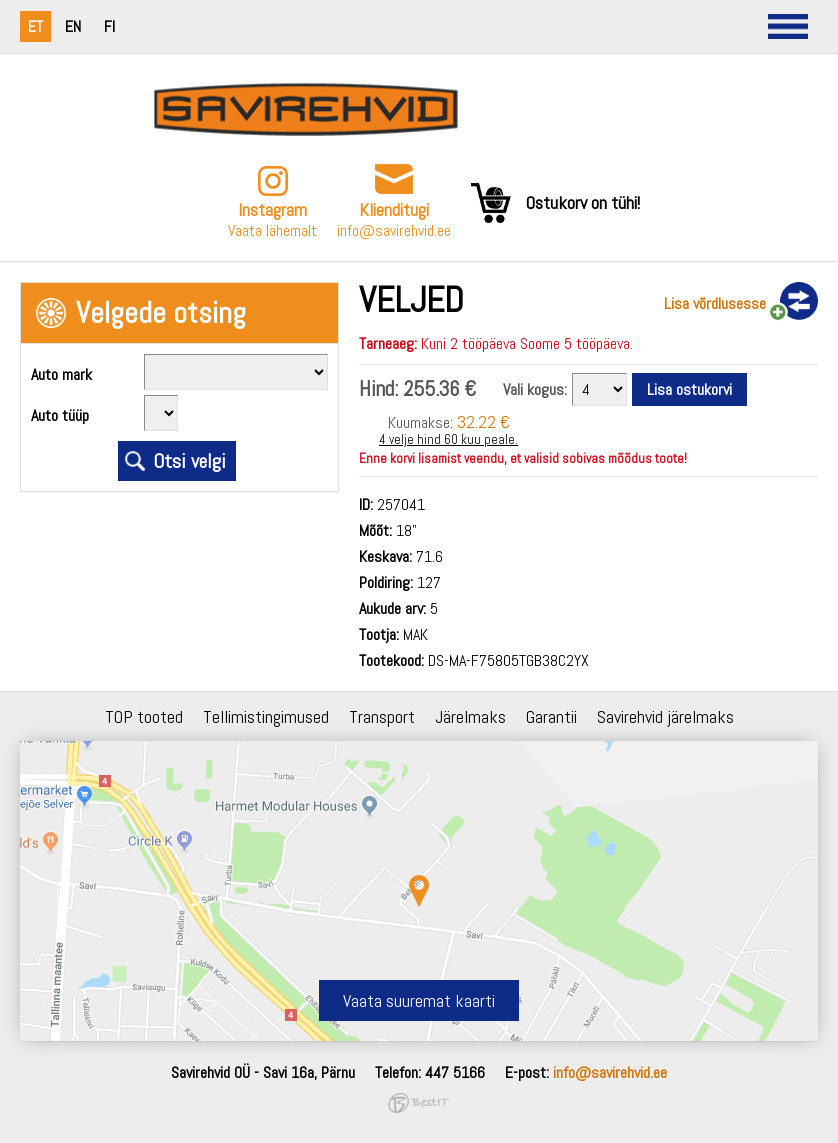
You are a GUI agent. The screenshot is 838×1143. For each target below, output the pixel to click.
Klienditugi (394, 209)
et (35, 26)
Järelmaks (470, 716)
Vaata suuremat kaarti (419, 1000)
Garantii (551, 716)
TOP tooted (144, 716)
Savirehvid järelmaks (665, 716)
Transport (382, 716)
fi (109, 26)
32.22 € (483, 421)
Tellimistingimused (266, 716)
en (73, 26)
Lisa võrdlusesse (715, 303)
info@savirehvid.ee (394, 230)
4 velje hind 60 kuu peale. (448, 439)
